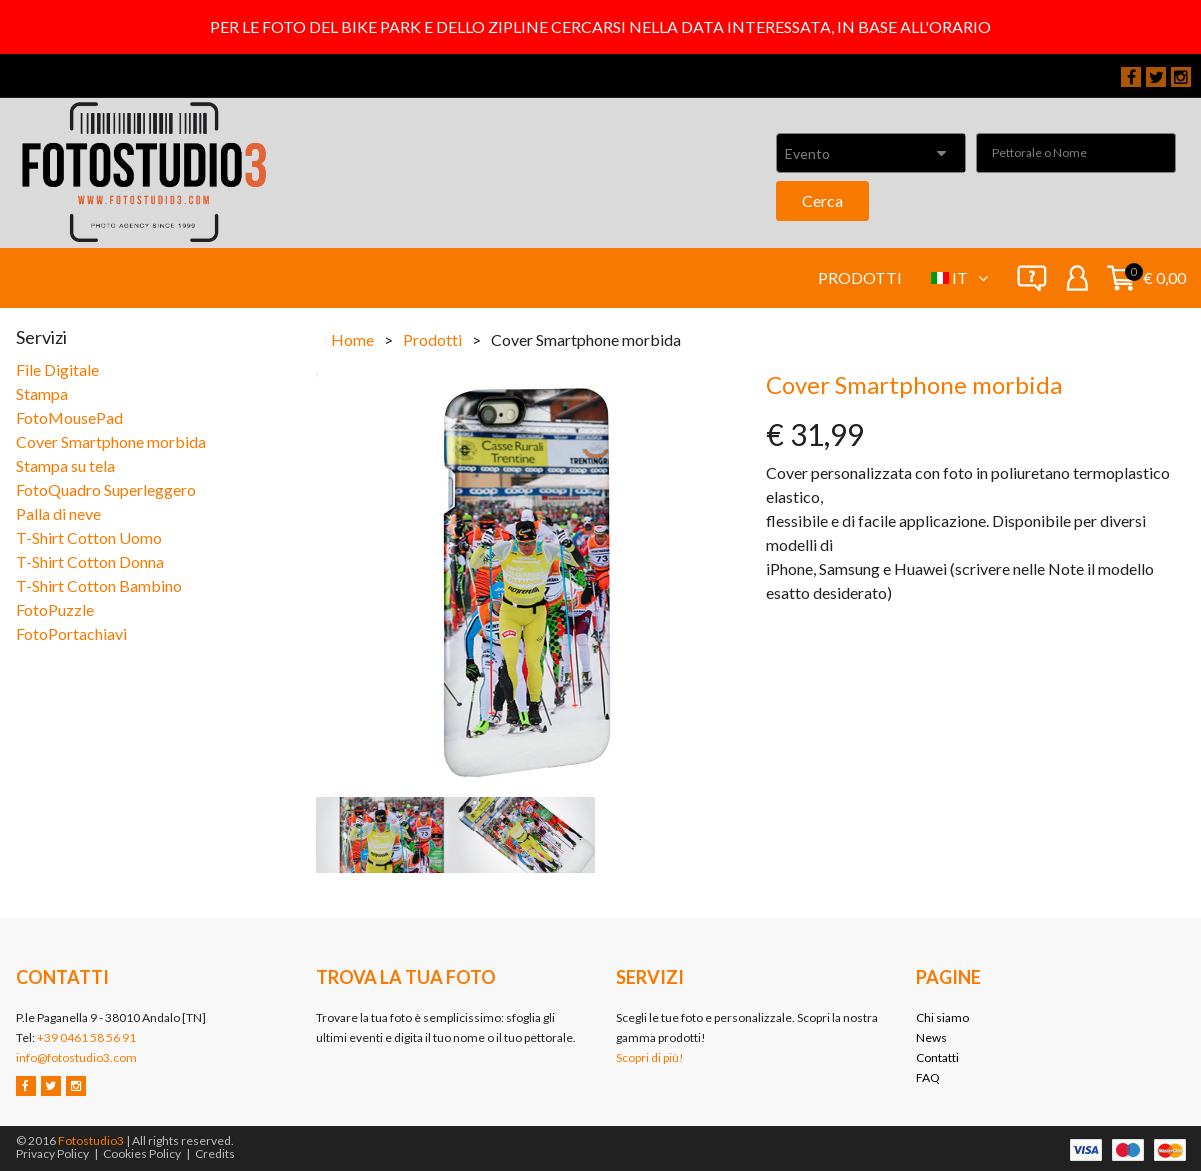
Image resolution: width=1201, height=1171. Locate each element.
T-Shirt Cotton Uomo (89, 537)
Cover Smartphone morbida (111, 441)
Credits (215, 1153)
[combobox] (871, 153)
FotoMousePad (69, 417)
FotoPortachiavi (71, 633)
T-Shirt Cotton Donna (90, 561)
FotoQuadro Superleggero (106, 489)
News (931, 1037)
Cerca (822, 200)
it (970, 277)
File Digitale (57, 369)
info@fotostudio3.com (76, 1057)
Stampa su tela (65, 465)
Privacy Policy (52, 1153)
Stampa (42, 393)
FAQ (928, 1077)
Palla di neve (58, 513)
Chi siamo (942, 1017)
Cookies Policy (142, 1153)
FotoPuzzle (55, 609)
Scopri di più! (650, 1057)
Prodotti (860, 277)
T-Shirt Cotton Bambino (99, 585)
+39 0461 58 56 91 (86, 1037)
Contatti (937, 1057)
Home (352, 339)
